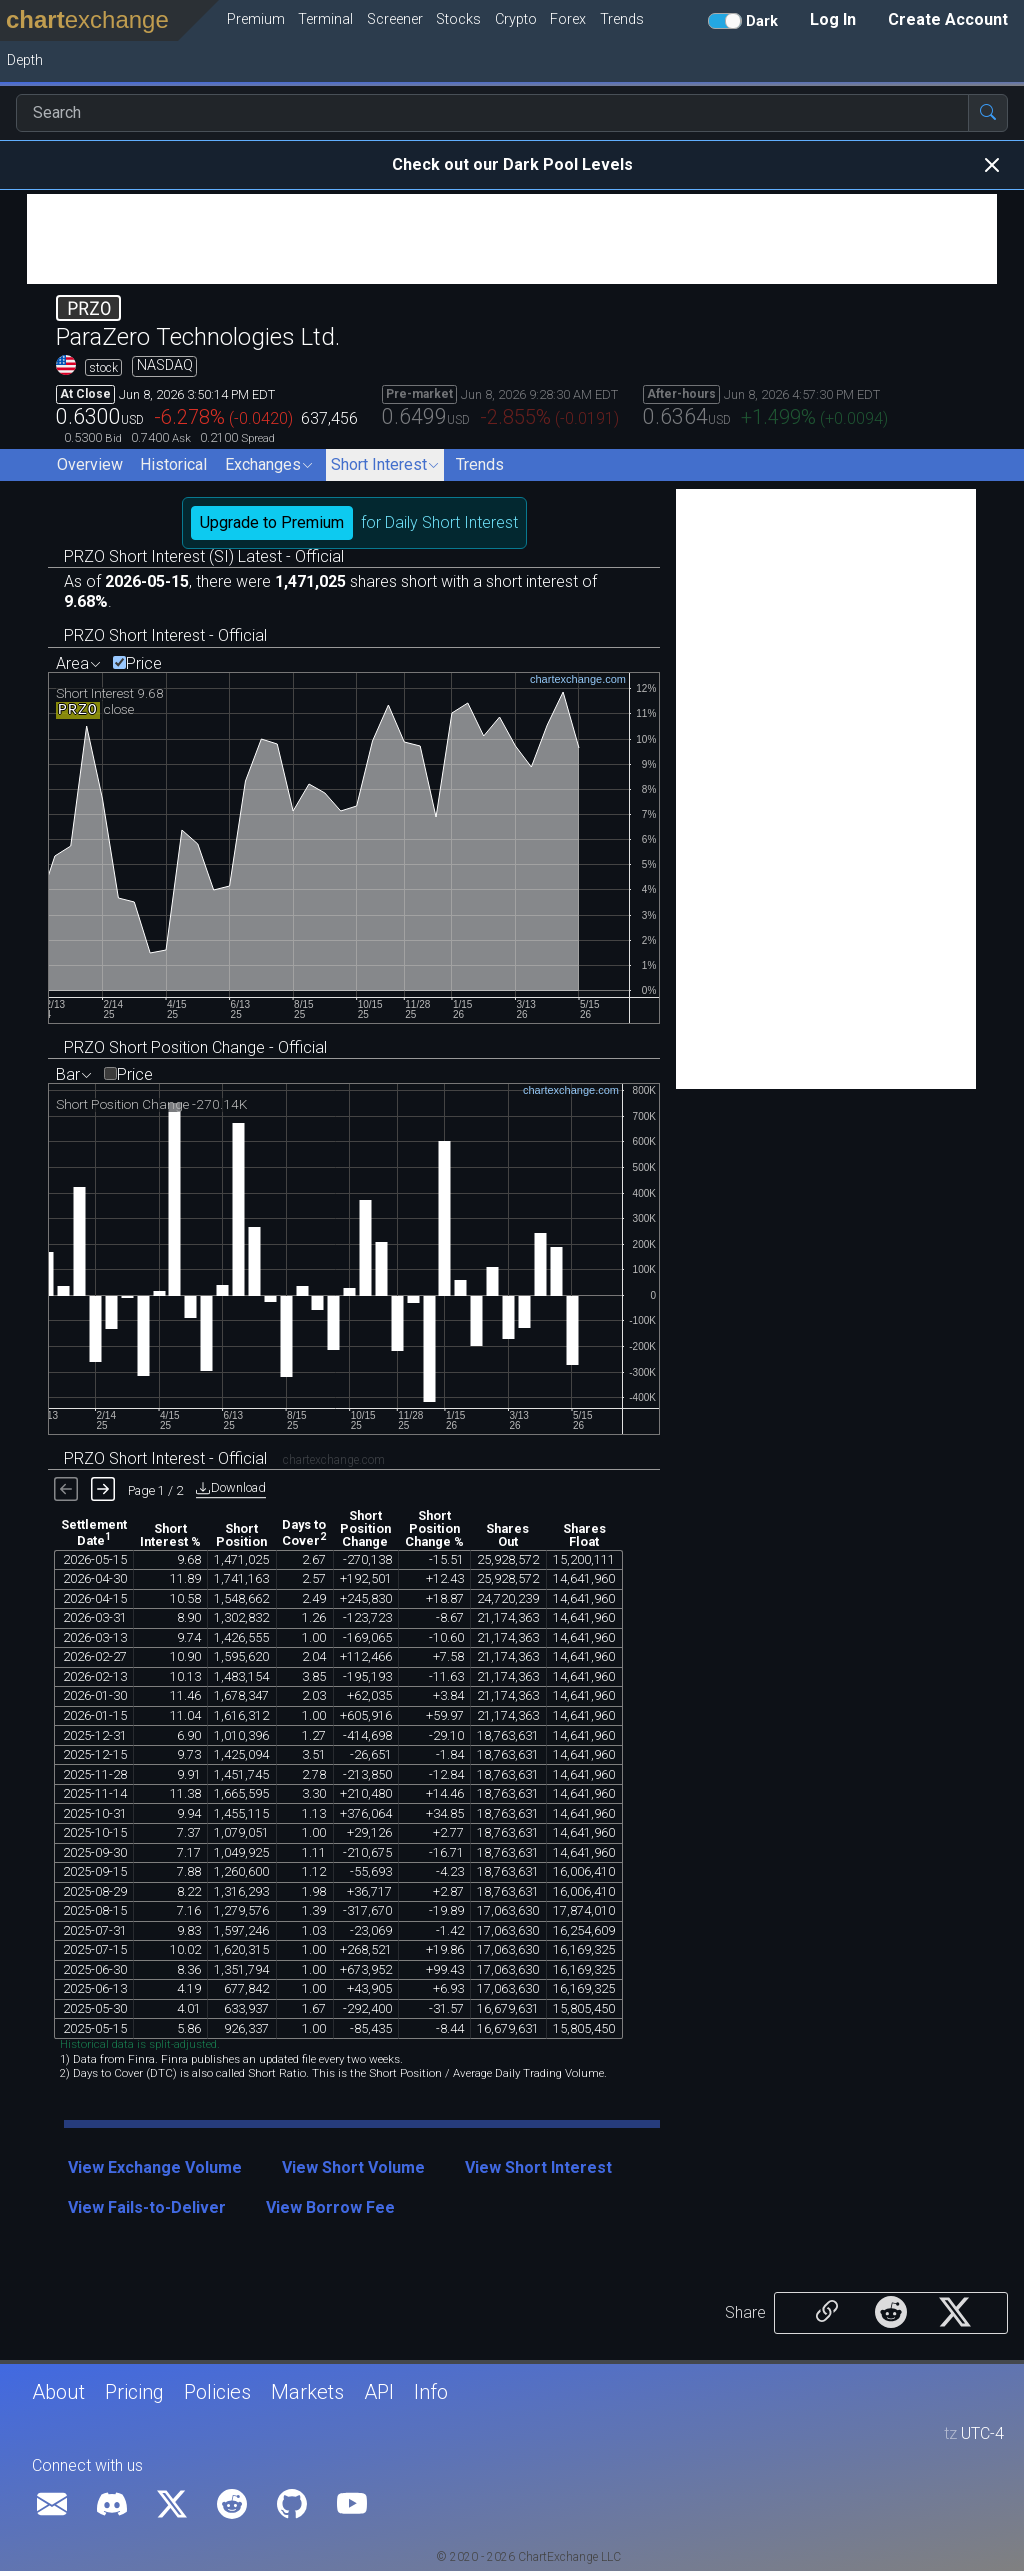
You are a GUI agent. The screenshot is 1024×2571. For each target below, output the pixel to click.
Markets (307, 2392)
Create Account (948, 19)
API (379, 2392)
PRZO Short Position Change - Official (195, 1047)
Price (144, 664)
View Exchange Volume (155, 2167)
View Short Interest (538, 2167)
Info (431, 2392)
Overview (90, 464)
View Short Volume (353, 2167)
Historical (173, 464)
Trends (480, 464)
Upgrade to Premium (272, 522)
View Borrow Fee (330, 2207)
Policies (217, 2392)
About (58, 2392)
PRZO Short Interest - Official (165, 635)
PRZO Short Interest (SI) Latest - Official (204, 556)
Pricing (134, 2392)
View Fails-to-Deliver (147, 2207)
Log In (833, 19)
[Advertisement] (512, 239)
